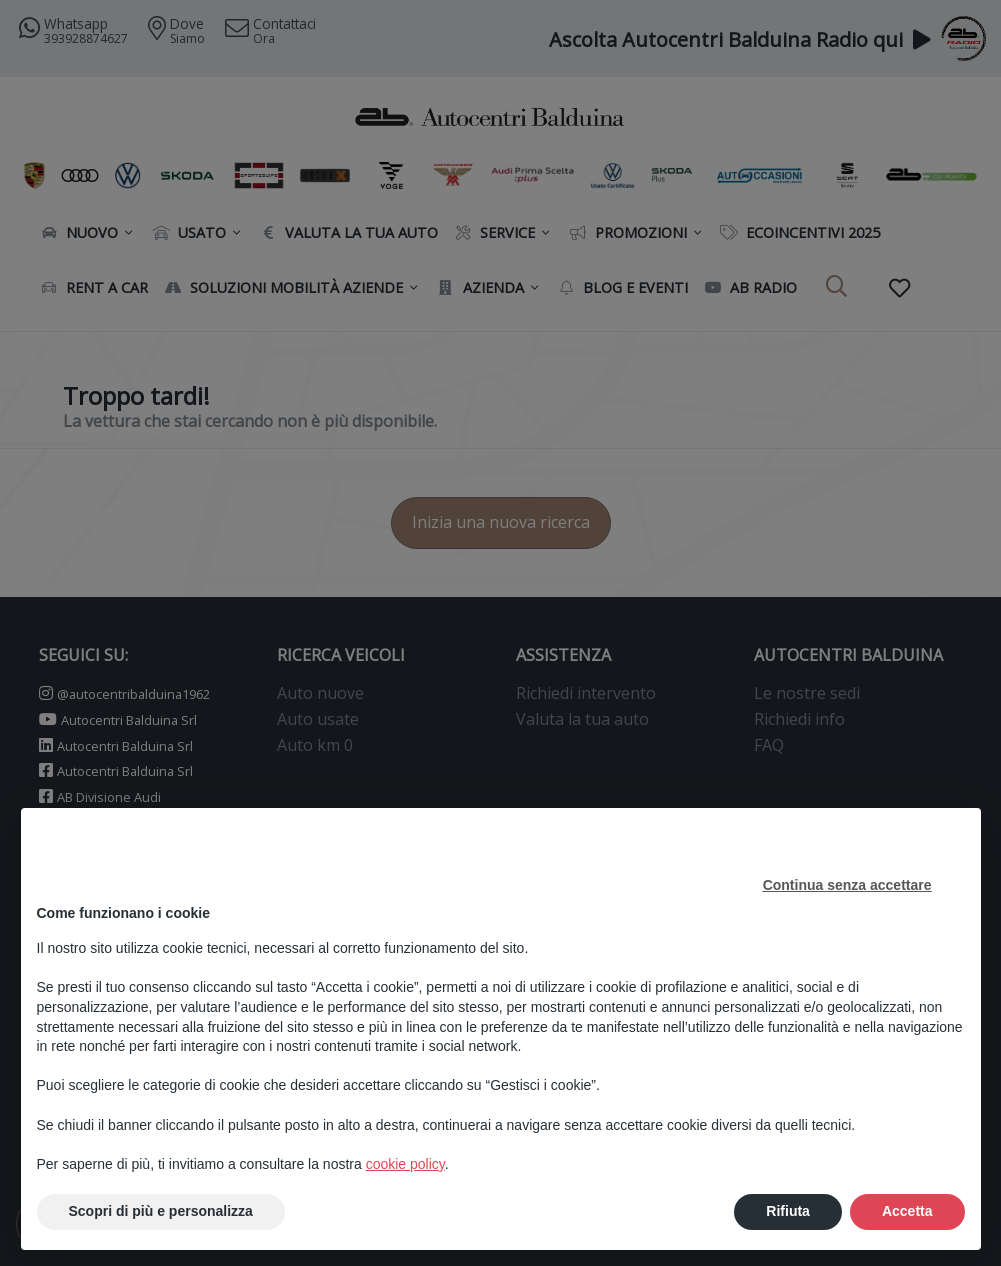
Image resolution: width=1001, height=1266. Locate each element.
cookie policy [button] (405, 1164)
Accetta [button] (907, 1211)
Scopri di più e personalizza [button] (161, 1211)
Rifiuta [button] (788, 1211)
